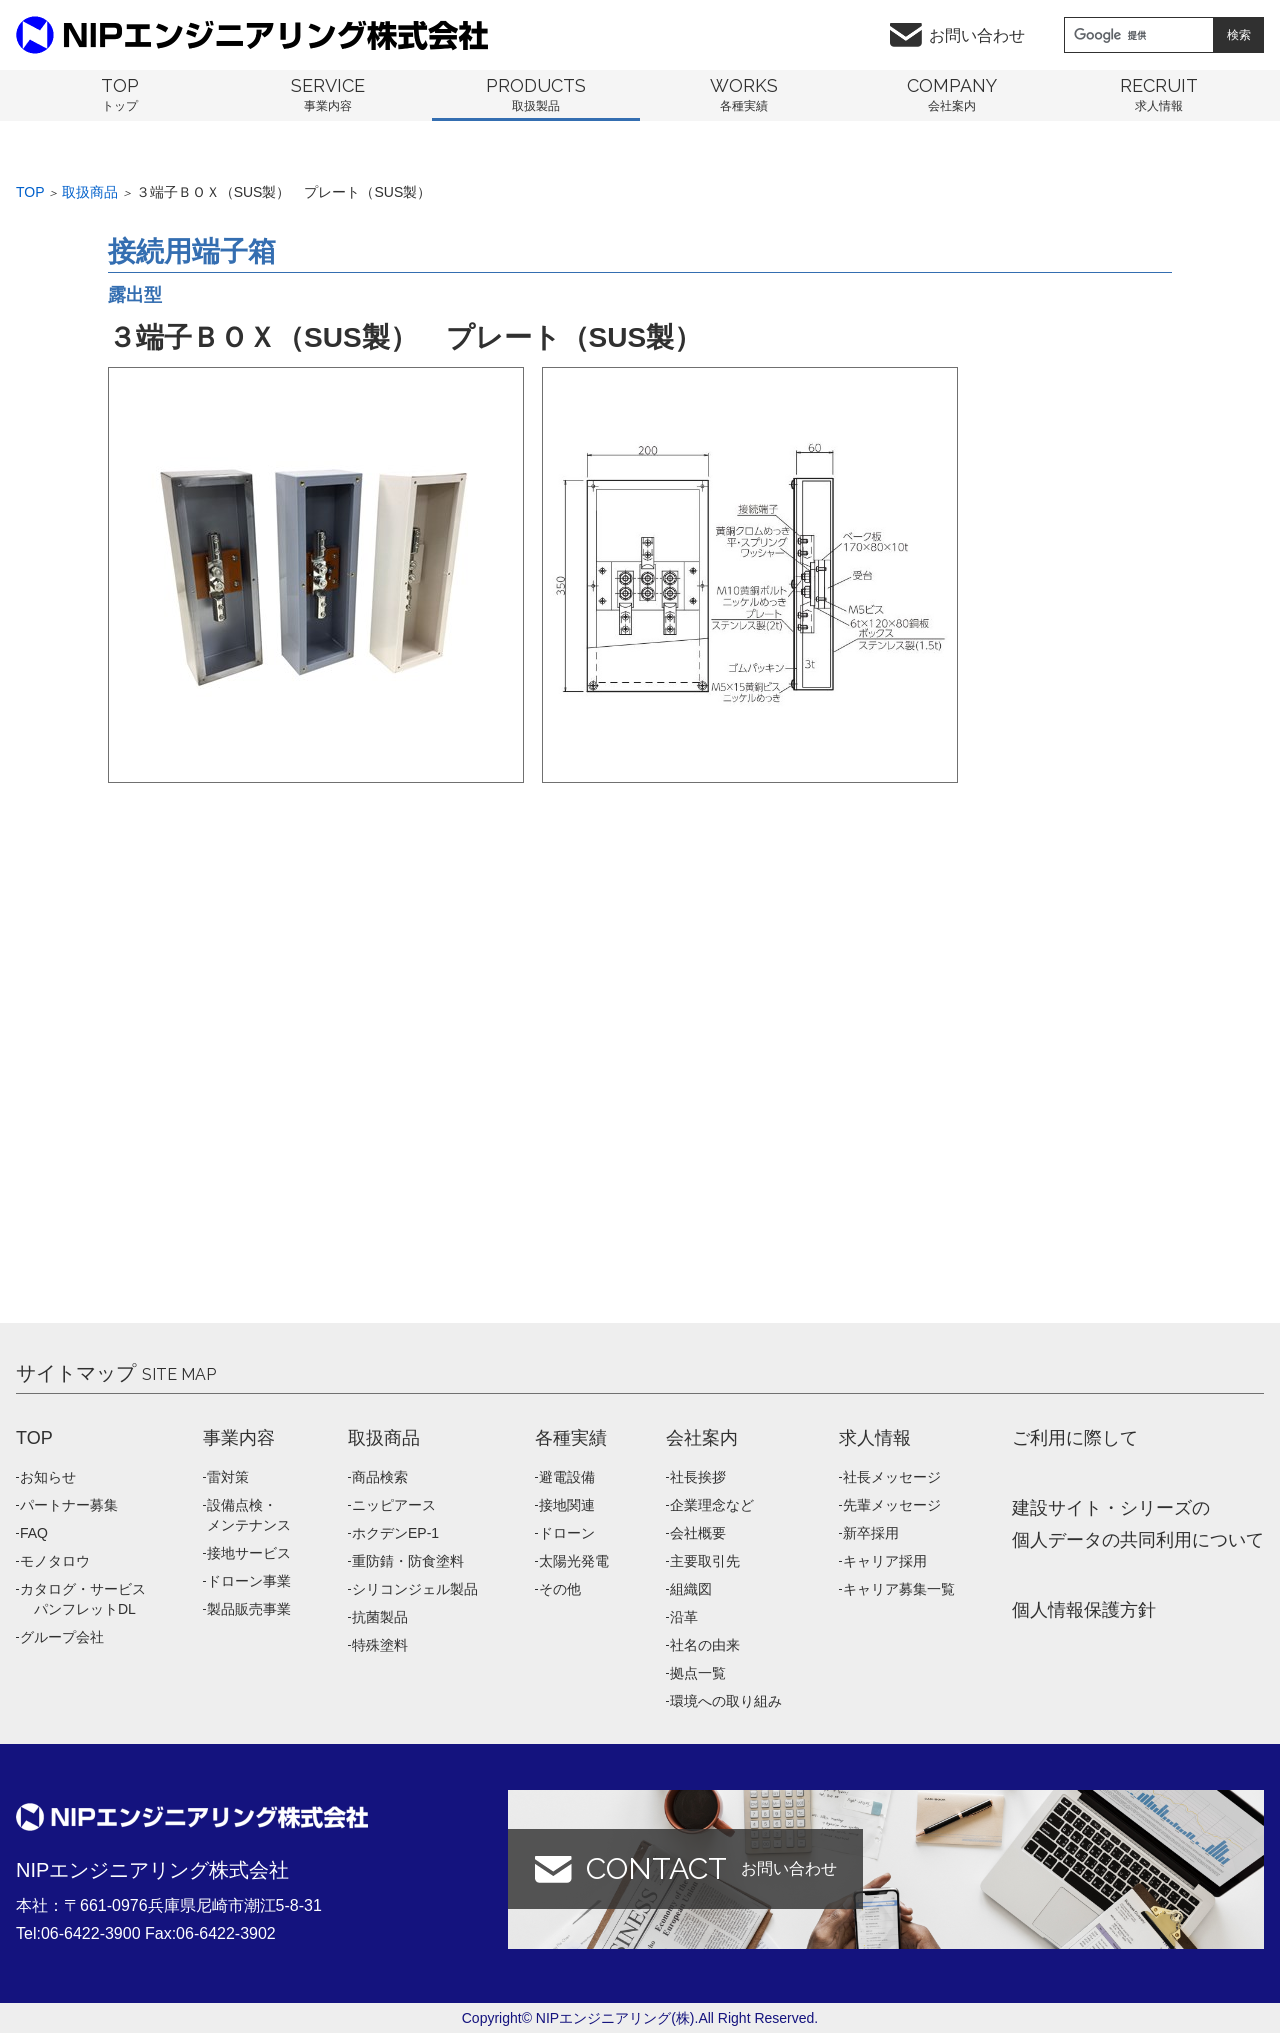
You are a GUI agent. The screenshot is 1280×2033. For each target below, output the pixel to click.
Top (30, 192)
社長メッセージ (892, 1477)
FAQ (34, 1533)
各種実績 (571, 1438)
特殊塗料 (380, 1645)
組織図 (691, 1589)
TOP (34, 1438)
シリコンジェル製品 (415, 1589)
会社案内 (702, 1438)
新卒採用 (871, 1533)
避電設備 (567, 1477)
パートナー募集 (69, 1505)
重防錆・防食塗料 (408, 1561)
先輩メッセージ (892, 1505)
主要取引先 (705, 1561)
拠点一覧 (698, 1673)
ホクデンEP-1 (395, 1533)
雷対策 (228, 1477)
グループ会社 (62, 1637)
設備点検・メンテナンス (249, 1515)
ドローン (567, 1533)
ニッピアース (394, 1505)
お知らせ (48, 1477)
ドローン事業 (249, 1581)
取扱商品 (90, 192)
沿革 (684, 1617)
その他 (560, 1589)
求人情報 (875, 1438)
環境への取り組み (726, 1701)
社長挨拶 (698, 1477)
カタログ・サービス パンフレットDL (83, 1599)
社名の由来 (705, 1645)
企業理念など (712, 1505)
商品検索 (380, 1477)
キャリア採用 (885, 1561)
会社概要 (698, 1533)
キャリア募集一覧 (899, 1589)
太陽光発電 (574, 1561)
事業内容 (239, 1438)
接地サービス (249, 1553)
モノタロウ (55, 1561)
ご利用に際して (1075, 1438)
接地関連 (567, 1505)
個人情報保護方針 (1084, 1610)
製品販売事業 (249, 1609)
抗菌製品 (380, 1617)
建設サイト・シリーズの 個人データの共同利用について (1138, 1524)
